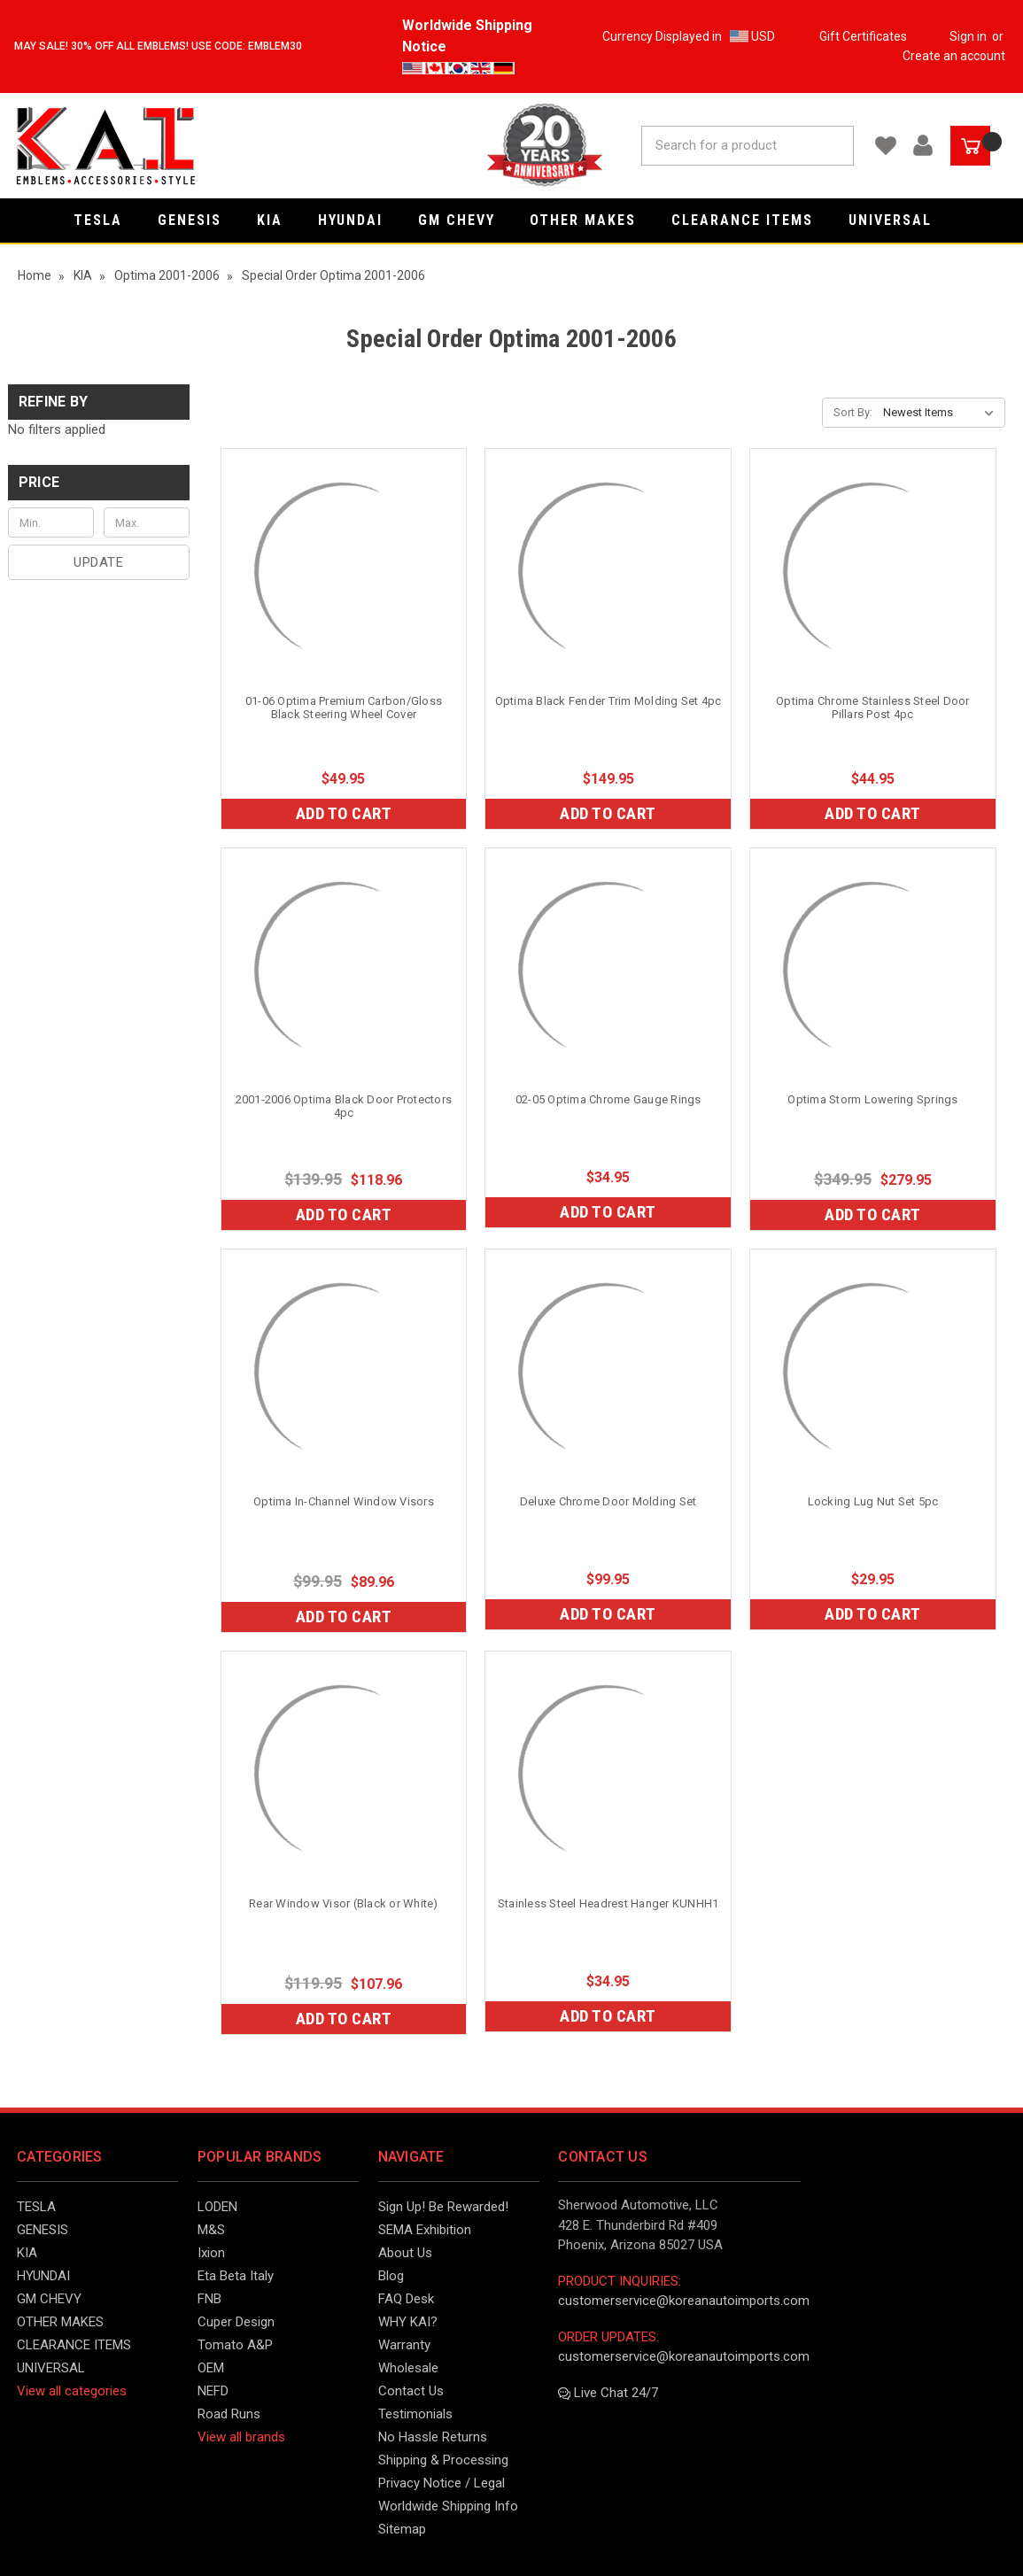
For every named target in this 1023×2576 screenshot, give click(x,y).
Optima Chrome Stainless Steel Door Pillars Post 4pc (873, 707)
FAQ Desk (406, 2299)
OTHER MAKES (592, 220)
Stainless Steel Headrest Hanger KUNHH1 (608, 1903)
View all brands (241, 2437)
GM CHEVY (465, 220)
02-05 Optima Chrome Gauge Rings (608, 1099)
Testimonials (415, 2414)
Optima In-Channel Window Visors (343, 1501)
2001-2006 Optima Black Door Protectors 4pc (344, 1106)
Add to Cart (344, 813)
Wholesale (408, 2368)
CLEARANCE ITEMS (751, 220)
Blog (391, 2276)
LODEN (217, 2207)
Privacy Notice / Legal (441, 2483)
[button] (99, 482)
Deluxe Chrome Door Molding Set (608, 1501)
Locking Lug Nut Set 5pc (873, 1501)
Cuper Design (236, 2322)
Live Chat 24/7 (608, 2393)
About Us (405, 2253)
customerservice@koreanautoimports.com (684, 2301)
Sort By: (852, 412)
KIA (278, 220)
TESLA (107, 220)
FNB (209, 2299)
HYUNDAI (359, 220)
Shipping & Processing (443, 2460)
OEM (211, 2368)
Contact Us (411, 2391)
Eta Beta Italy (236, 2276)
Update (98, 562)
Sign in (968, 36)
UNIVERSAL (899, 220)
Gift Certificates (863, 36)
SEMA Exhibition (424, 2230)
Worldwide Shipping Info (448, 2506)
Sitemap (402, 2529)
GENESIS (198, 220)
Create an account (954, 56)
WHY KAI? (408, 2322)
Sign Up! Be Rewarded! (443, 2207)
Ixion (211, 2253)
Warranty (404, 2345)
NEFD (213, 2391)
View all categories (72, 2391)
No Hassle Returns (432, 2437)
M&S (211, 2230)
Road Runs (229, 2414)
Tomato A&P (235, 2345)
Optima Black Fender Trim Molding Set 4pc (608, 701)
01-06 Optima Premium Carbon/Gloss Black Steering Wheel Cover (343, 707)
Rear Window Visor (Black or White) (343, 1903)
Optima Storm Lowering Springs (872, 1099)
